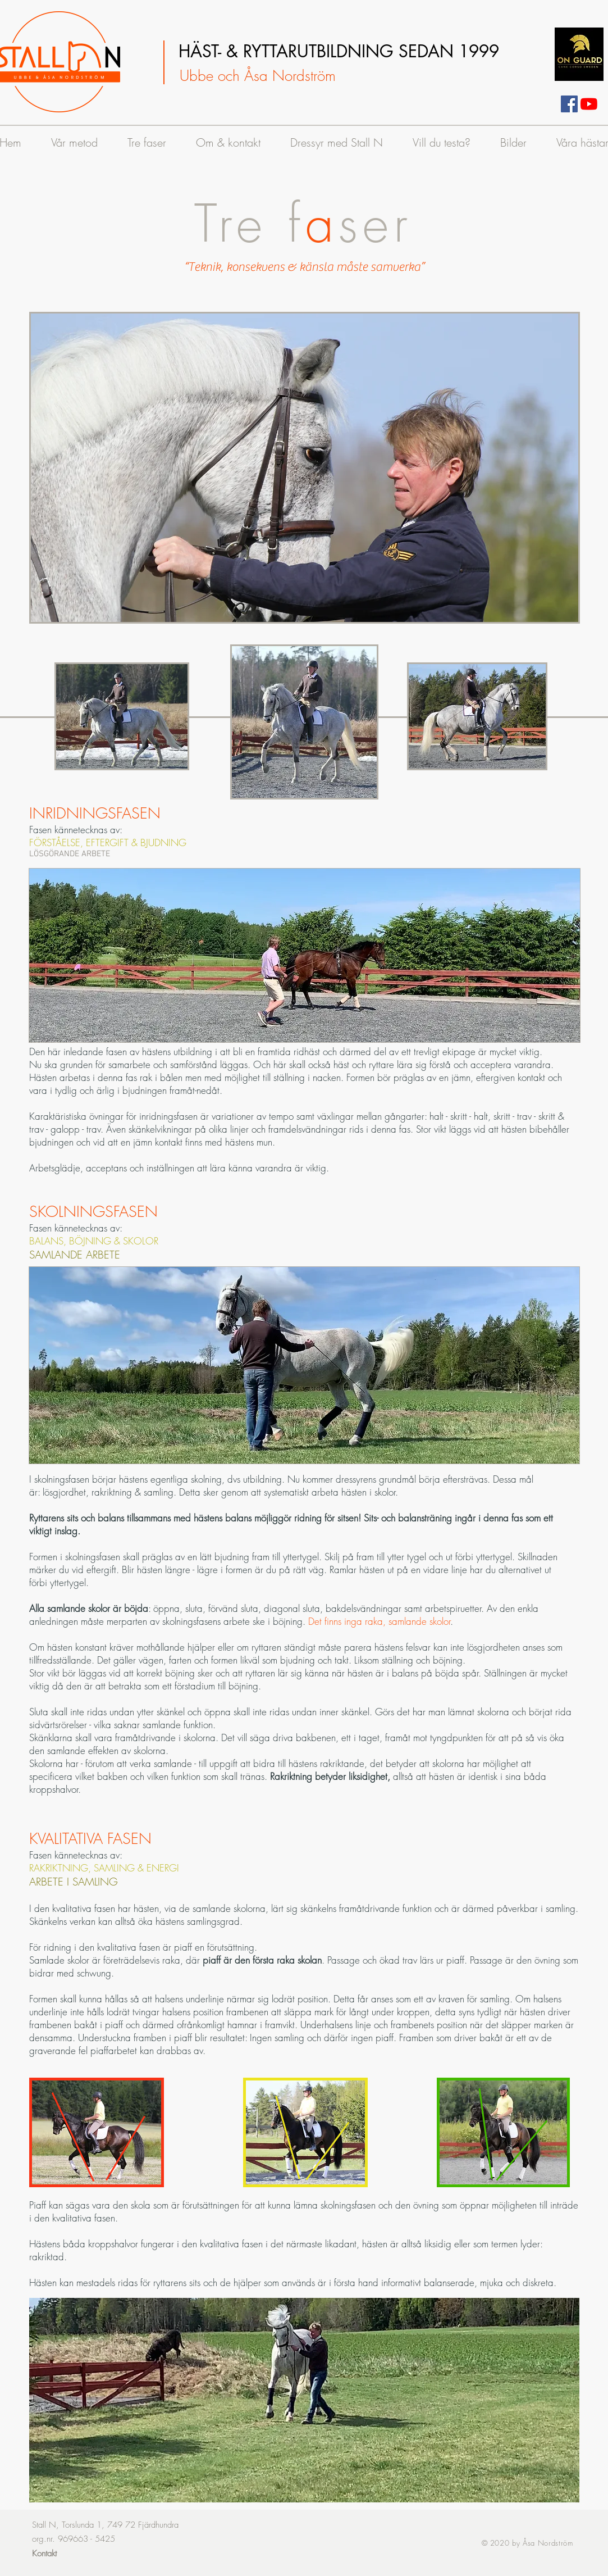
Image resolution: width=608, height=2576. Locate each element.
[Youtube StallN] (588, 104)
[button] (304, 468)
